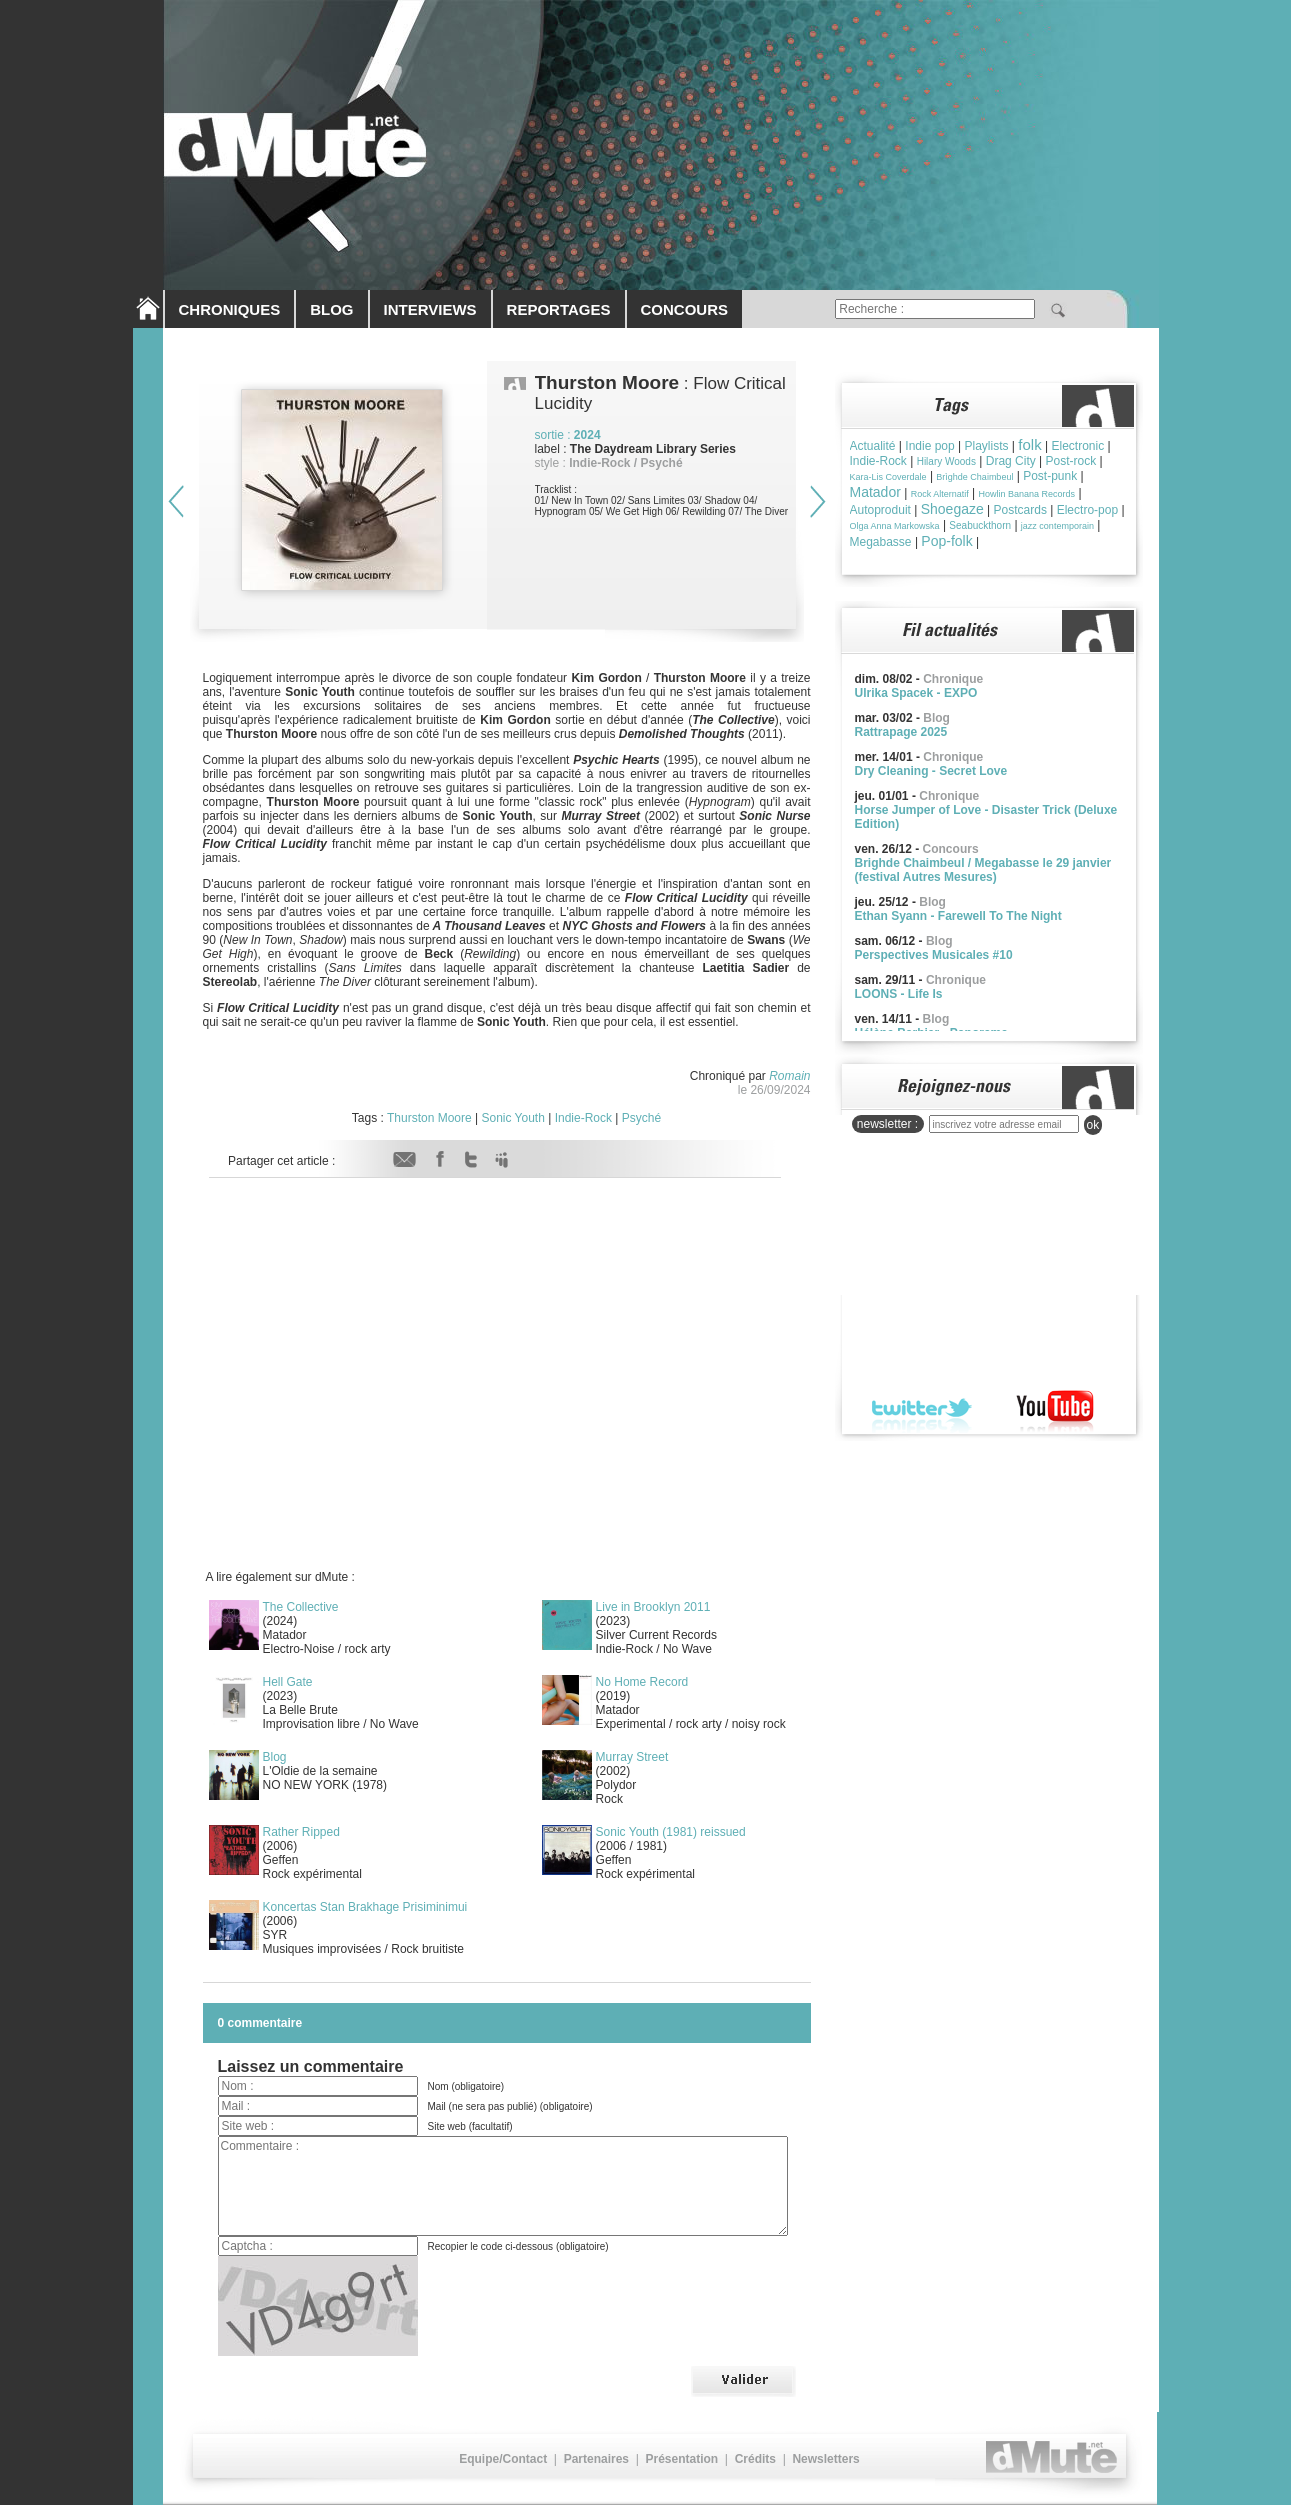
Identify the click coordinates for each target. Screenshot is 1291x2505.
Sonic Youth (512, 1118)
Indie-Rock (583, 1118)
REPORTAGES (559, 309)
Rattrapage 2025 (901, 732)
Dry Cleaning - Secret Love (931, 771)
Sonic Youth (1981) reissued (671, 1832)
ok (1093, 1125)
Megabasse (881, 542)
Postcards (1020, 510)
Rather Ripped (301, 1832)
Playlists (987, 446)
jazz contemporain (1057, 526)
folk (1029, 444)
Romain (789, 1076)
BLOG (331, 309)
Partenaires (596, 2459)
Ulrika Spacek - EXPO (916, 693)
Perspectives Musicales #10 (934, 955)
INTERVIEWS (430, 309)
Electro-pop (1087, 510)
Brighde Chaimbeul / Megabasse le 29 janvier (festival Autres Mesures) (983, 870)
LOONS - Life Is (899, 994)
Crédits (755, 2459)
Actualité (873, 446)
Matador (875, 492)
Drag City (1011, 461)
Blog (275, 1757)
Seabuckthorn (980, 525)
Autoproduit (880, 510)
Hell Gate (288, 1682)
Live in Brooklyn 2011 (653, 1607)
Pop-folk (946, 541)
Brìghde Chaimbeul (974, 477)
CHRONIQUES (230, 309)
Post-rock (1071, 461)
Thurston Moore (429, 1118)
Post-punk (1050, 476)
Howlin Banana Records (1026, 494)
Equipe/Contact (503, 2459)
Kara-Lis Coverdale (888, 477)
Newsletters (825, 2459)
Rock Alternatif (940, 494)
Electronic (1077, 446)
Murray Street (632, 1757)
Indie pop (929, 446)
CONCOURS (685, 309)
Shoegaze (952, 509)
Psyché (641, 1118)
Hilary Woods (946, 461)
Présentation (681, 2459)
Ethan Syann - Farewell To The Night (958, 916)
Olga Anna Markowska (895, 526)
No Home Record (642, 1682)
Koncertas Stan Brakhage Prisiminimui (365, 1907)
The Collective (301, 1607)
